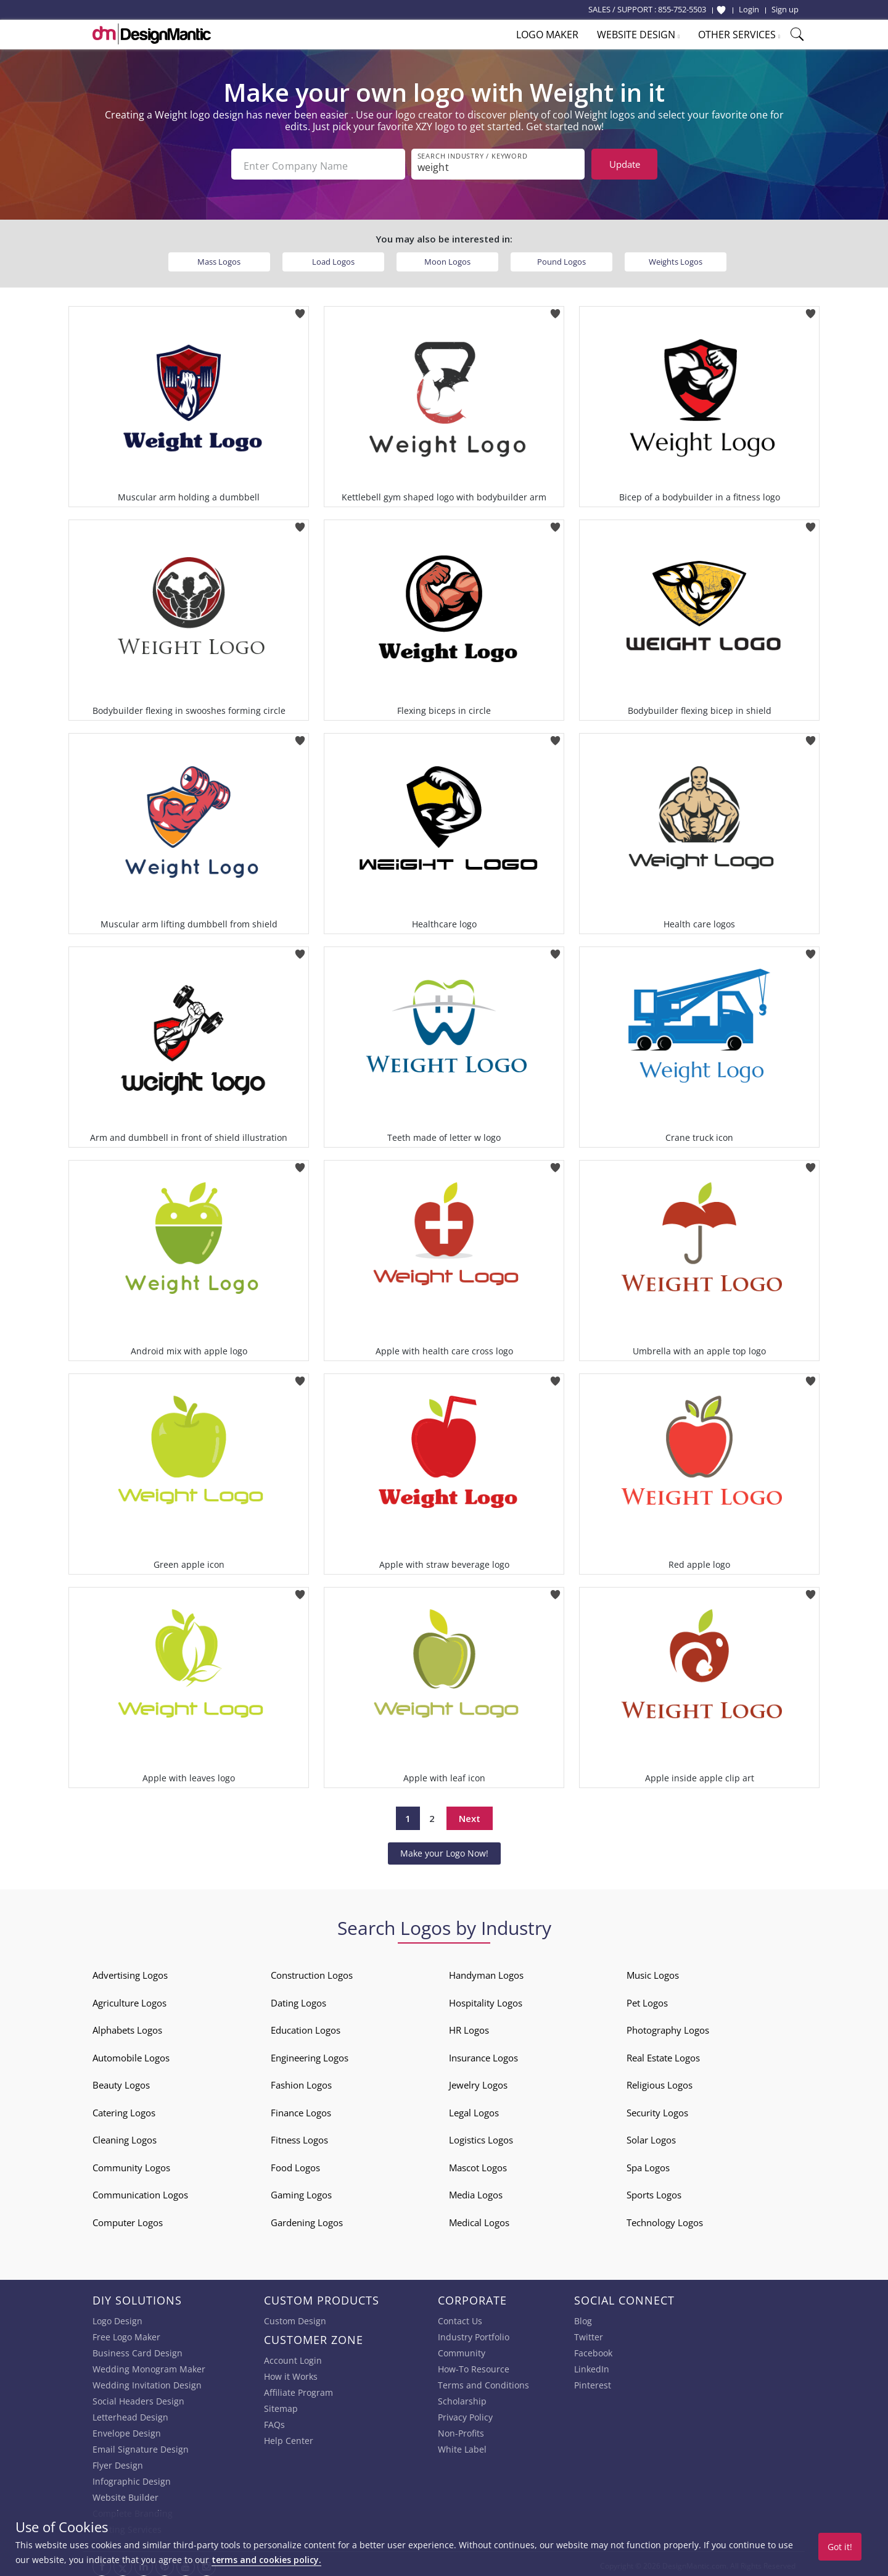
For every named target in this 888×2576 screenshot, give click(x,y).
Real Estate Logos (663, 2054)
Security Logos (657, 2109)
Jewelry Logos (478, 2082)
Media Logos (476, 2191)
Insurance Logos (483, 2054)
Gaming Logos (301, 2191)
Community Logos (131, 2164)
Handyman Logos (486, 1972)
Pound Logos (561, 257)
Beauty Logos (121, 2082)
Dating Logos (298, 1999)
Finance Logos (301, 2109)
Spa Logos (648, 2164)
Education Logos (305, 2027)
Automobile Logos (131, 2054)
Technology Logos (665, 2219)
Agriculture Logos (129, 1999)
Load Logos (333, 257)
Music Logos (653, 1972)
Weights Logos (675, 257)
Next (469, 1814)
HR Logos (469, 2027)
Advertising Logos (130, 1972)
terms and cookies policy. (266, 2560)
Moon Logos (447, 257)
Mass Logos (218, 257)
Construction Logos (312, 1972)
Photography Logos (668, 2027)
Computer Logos (127, 2219)
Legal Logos (474, 2109)
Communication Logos (140, 2191)
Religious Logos (660, 2082)
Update (624, 164)
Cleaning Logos (124, 2137)
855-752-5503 (682, 9)
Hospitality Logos (485, 1999)
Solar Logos (651, 2137)
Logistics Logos (481, 2137)
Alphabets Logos (127, 2027)
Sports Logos (654, 2191)
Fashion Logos (301, 2082)
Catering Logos (123, 2109)
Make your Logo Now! (444, 1849)
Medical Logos (479, 2219)
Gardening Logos (307, 2219)
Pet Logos (647, 1999)
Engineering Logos (309, 2054)
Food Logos (295, 2164)
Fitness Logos (299, 2137)
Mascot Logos (478, 2164)
